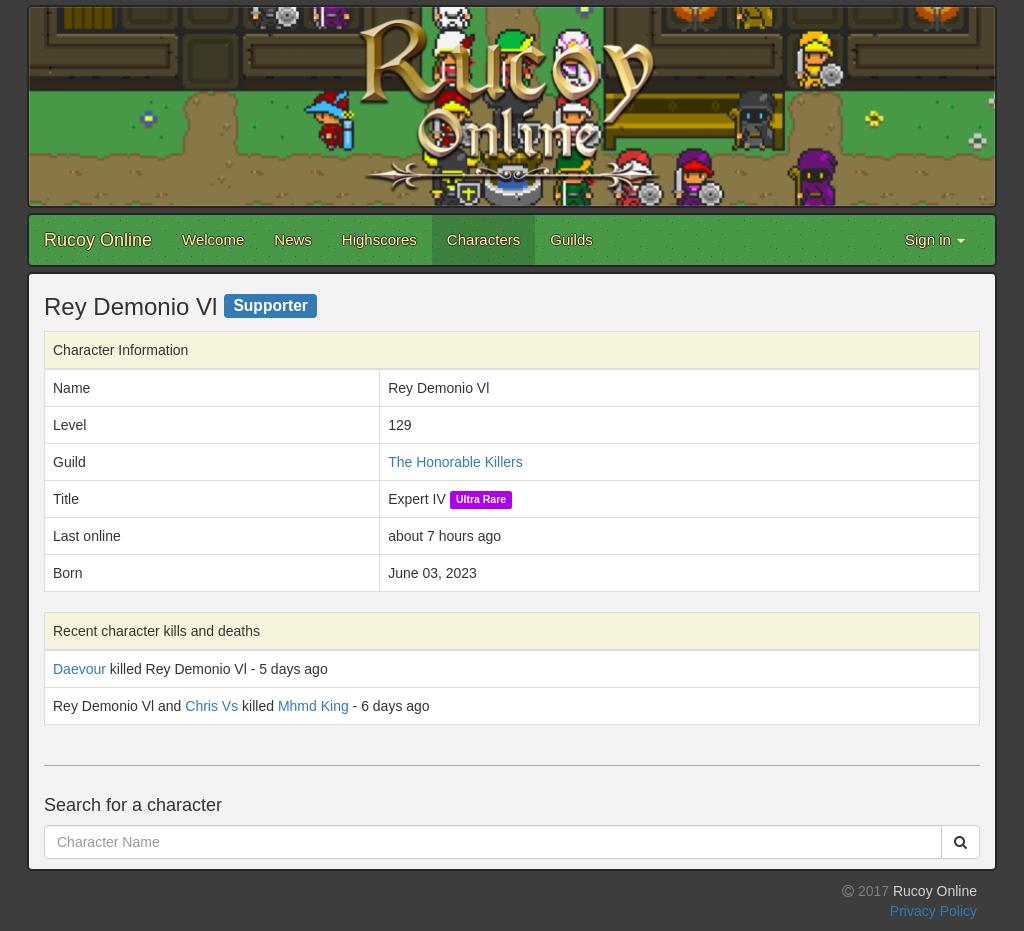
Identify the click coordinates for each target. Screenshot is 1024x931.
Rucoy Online (98, 240)
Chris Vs (211, 706)
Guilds (571, 239)
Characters (483, 239)
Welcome (213, 239)
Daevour (79, 669)
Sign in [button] (935, 239)
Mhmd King (313, 706)
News (293, 239)
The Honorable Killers (455, 462)
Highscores (379, 239)
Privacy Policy (933, 911)
